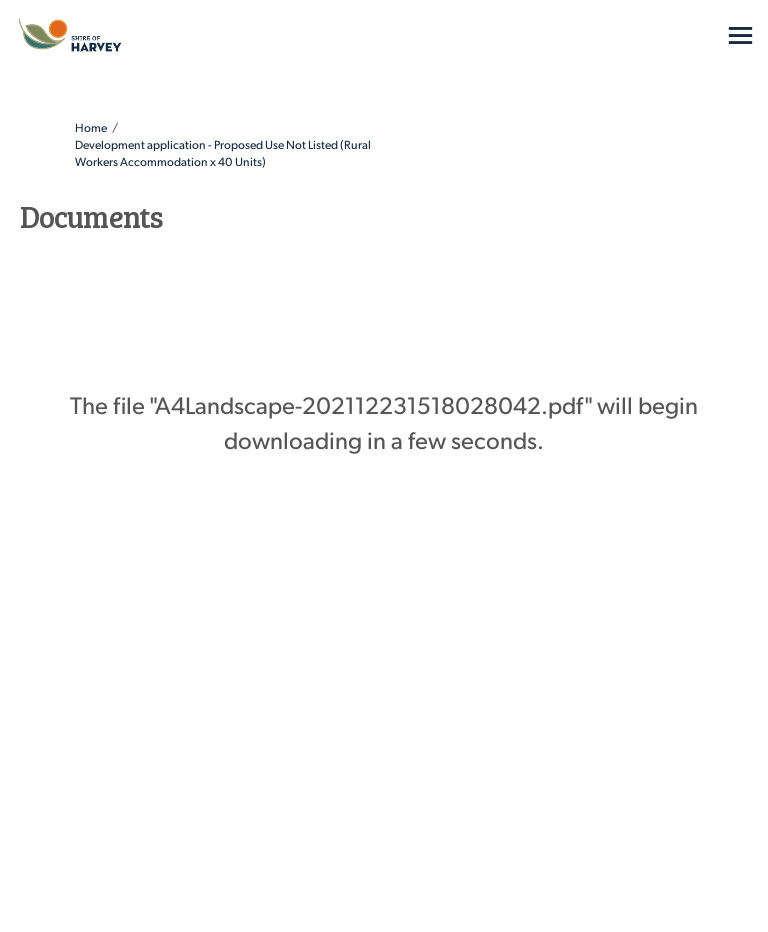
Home (91, 127)
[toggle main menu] (740, 35)
